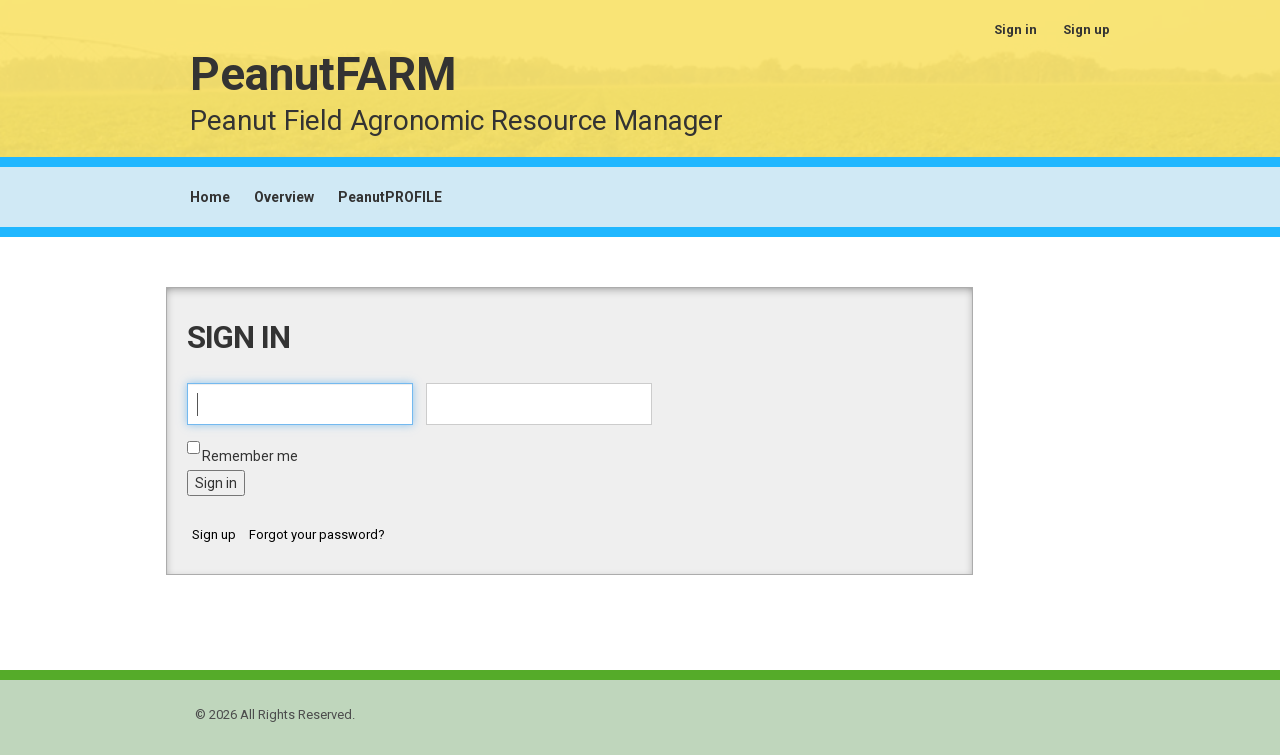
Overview (284, 197)
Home (210, 197)
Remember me (250, 456)
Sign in (1015, 29)
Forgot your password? (317, 534)
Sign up (1086, 29)
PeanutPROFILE (390, 197)
